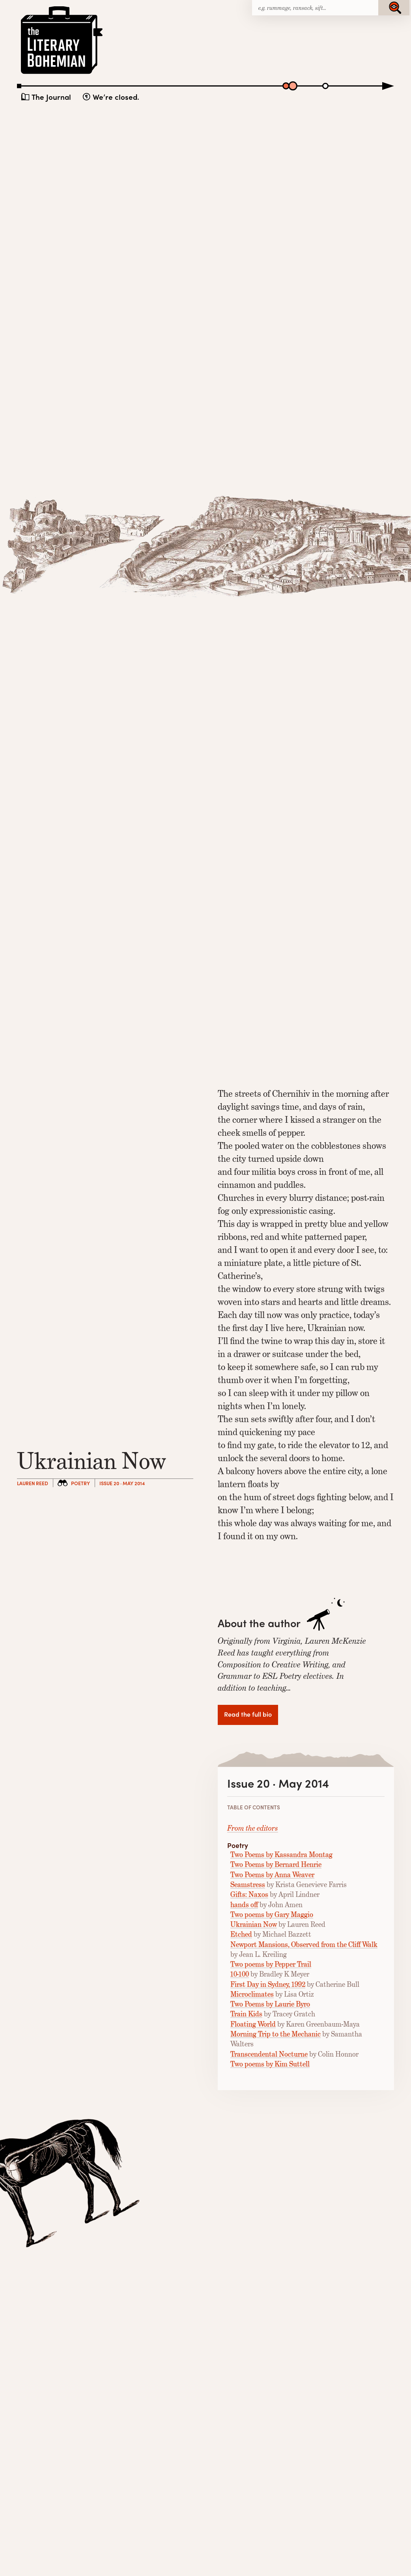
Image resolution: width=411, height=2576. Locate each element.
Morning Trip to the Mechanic (275, 2034)
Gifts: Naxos (249, 1894)
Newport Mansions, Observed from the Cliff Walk (303, 1944)
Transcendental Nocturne (269, 2054)
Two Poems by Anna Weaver (272, 1874)
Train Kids (246, 2014)
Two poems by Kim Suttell (270, 2064)
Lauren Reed (32, 1483)
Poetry (80, 1483)
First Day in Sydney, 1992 (267, 1984)
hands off (244, 1904)
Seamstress (247, 1884)
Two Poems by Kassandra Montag (281, 1854)
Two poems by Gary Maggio (271, 1914)
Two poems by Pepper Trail (270, 1964)
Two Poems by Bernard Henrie (275, 1864)
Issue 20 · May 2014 (122, 1483)
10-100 (239, 1974)
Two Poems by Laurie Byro (270, 2004)
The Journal (51, 96)
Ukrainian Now (253, 1924)
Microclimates (252, 1994)
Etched (241, 1934)
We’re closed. (116, 96)
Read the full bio (248, 1714)
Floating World (253, 2024)
